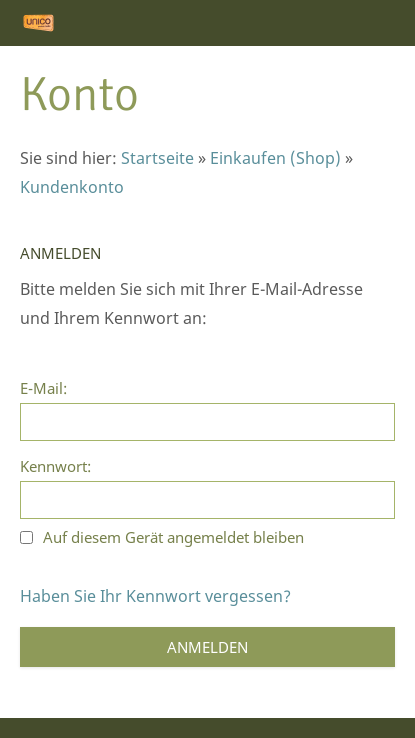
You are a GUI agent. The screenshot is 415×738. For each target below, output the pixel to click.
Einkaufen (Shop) (275, 158)
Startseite (157, 158)
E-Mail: (43, 388)
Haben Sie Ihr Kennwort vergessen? (155, 596)
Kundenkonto (72, 187)
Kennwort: (55, 466)
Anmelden (207, 647)
